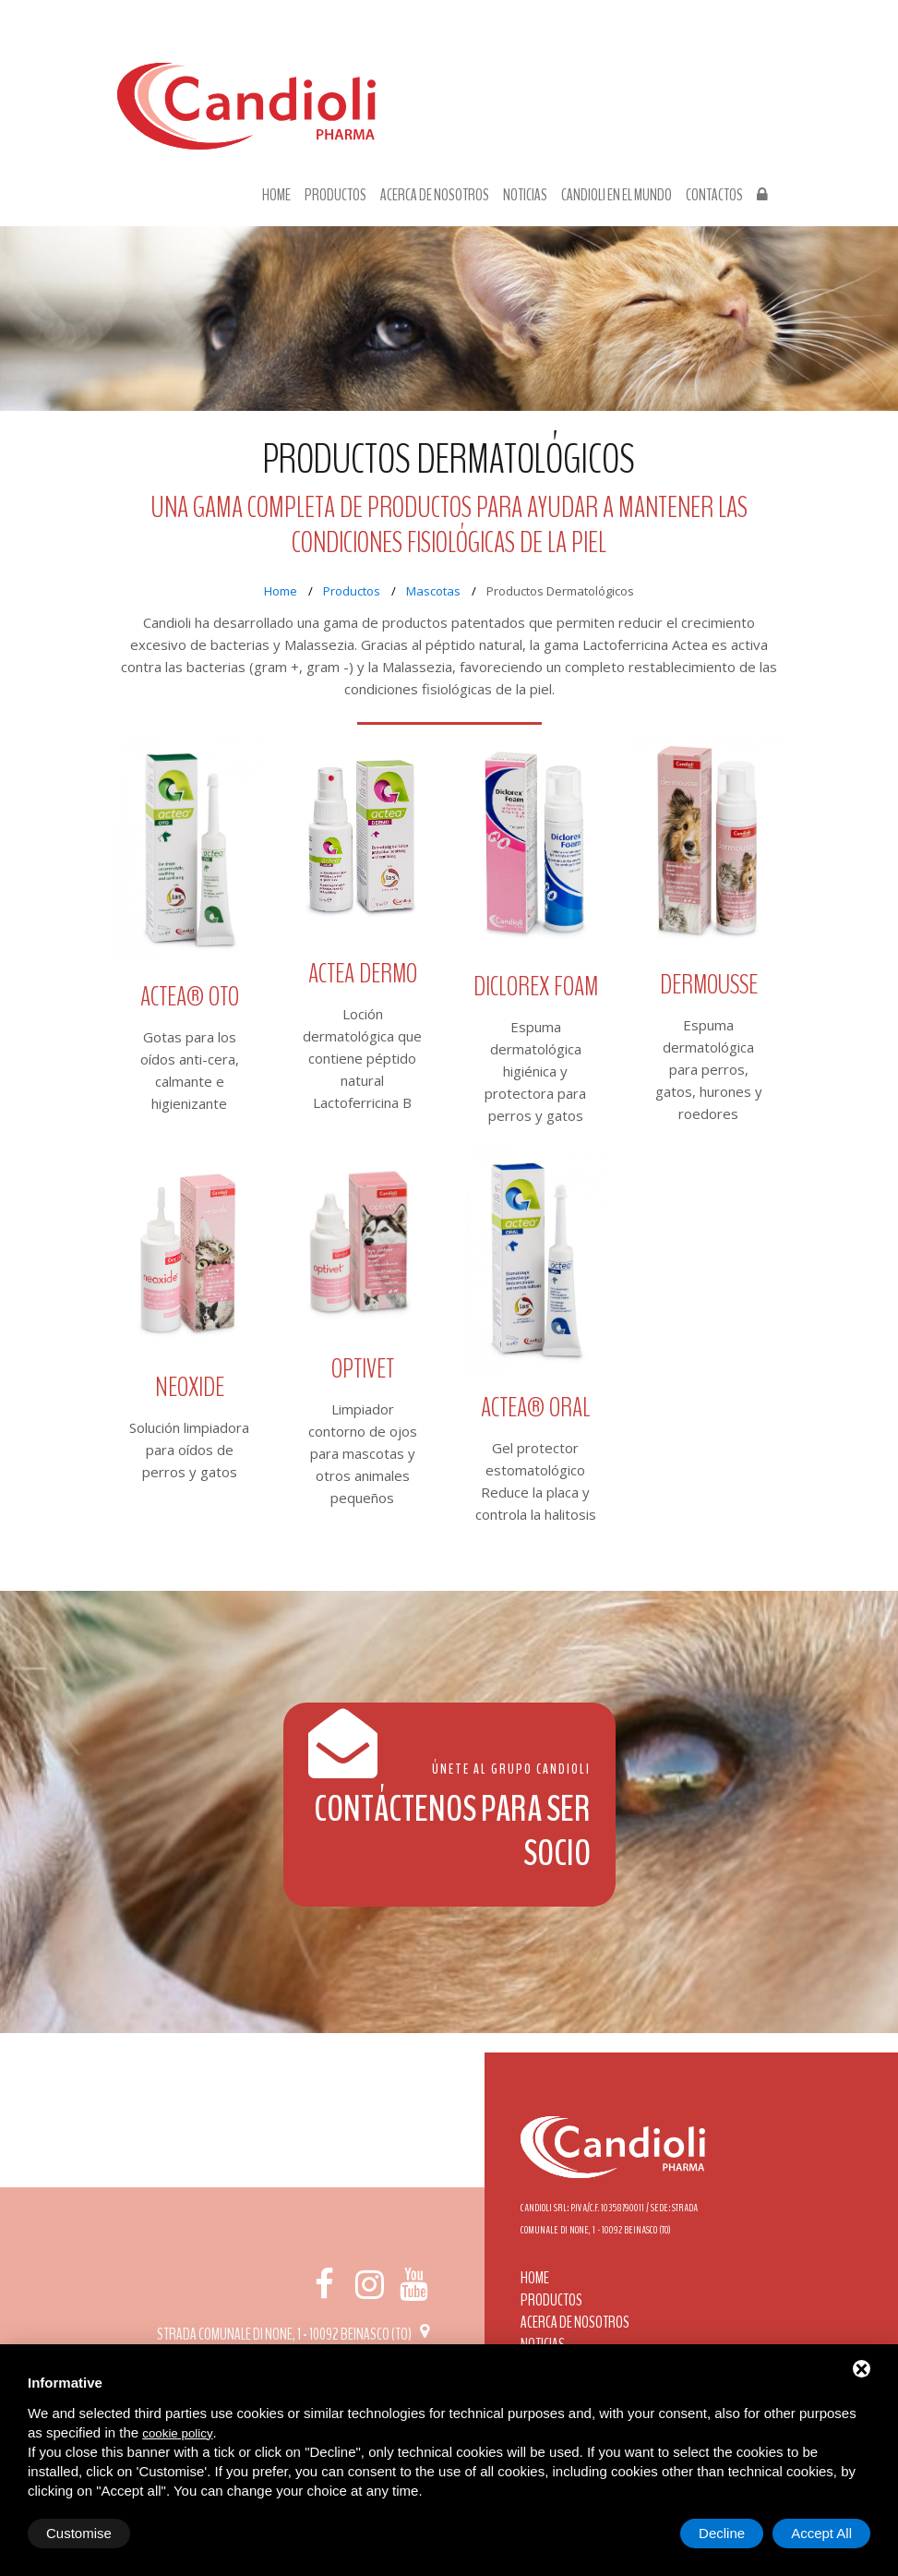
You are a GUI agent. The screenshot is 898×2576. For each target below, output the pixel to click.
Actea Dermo (362, 974)
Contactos (714, 196)
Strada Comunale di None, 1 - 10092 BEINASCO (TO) (296, 2334)
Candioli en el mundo (616, 196)
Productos (335, 196)
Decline (722, 2533)
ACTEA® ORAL (536, 1407)
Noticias (525, 196)
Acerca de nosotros (434, 196)
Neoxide (189, 1387)
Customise (79, 2533)
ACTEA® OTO (189, 997)
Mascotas (433, 591)
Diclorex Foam (535, 986)
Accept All (821, 2533)
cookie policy (177, 2433)
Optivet (362, 1369)
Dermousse (709, 985)
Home (276, 196)
